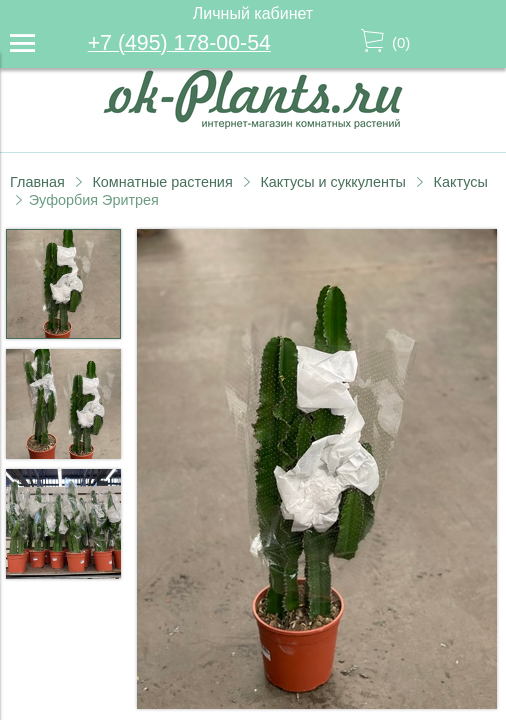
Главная (37, 182)
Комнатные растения (162, 182)
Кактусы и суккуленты (333, 182)
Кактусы (461, 182)
